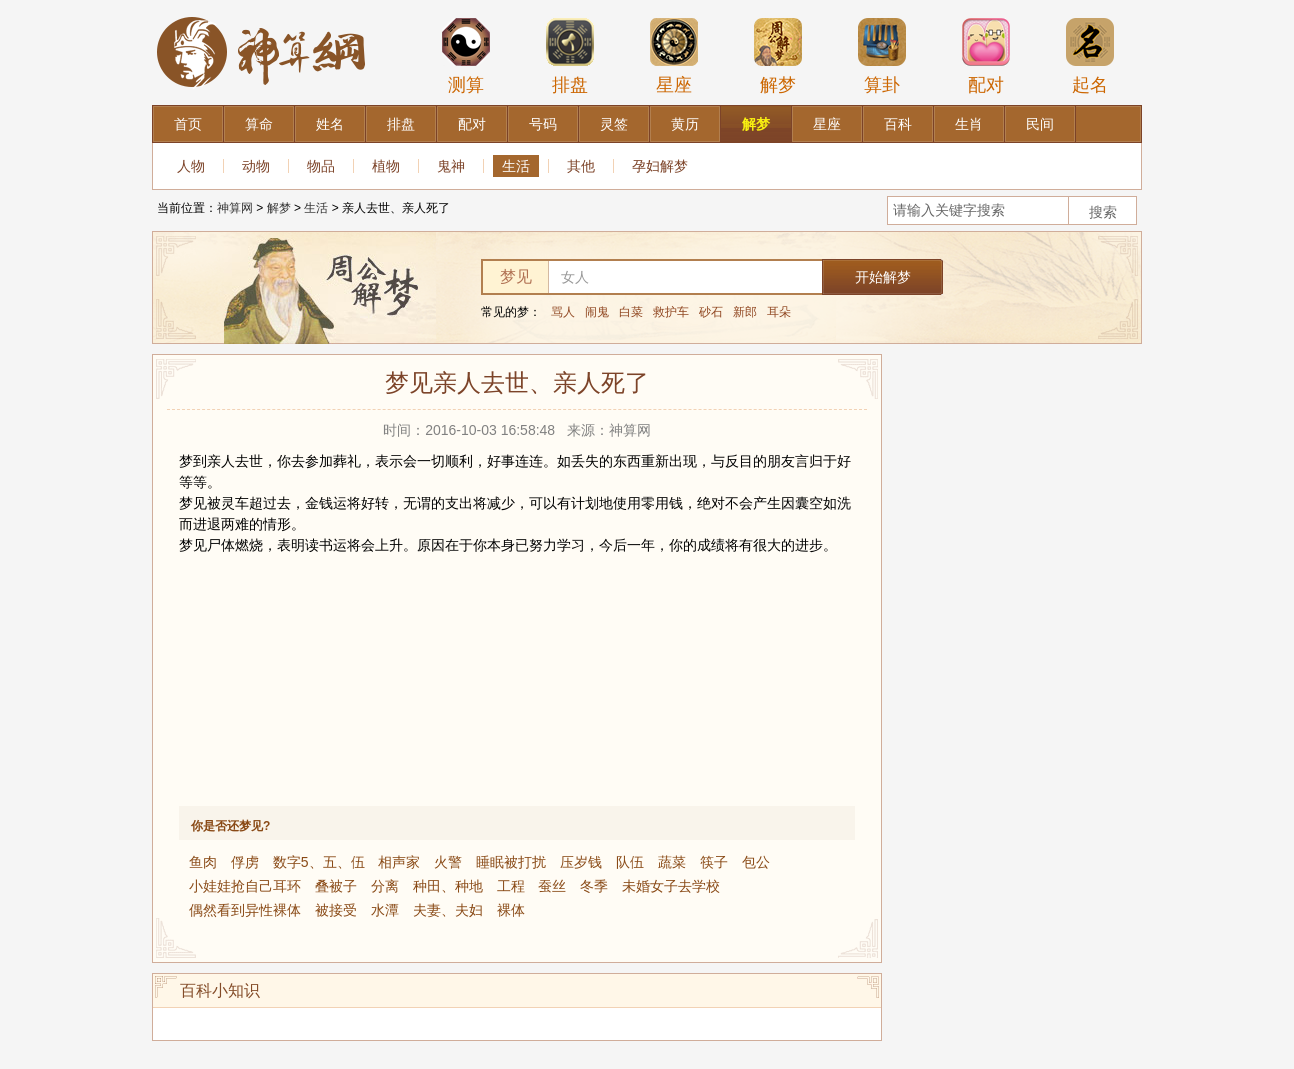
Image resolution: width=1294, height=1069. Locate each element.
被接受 (336, 910)
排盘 (570, 56)
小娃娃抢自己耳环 (245, 886)
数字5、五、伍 (319, 862)
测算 (466, 56)
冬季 (594, 886)
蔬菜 (672, 862)
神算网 (235, 208)
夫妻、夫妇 (448, 910)
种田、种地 (448, 886)
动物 (256, 166)
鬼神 (451, 166)
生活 (516, 166)
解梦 (778, 56)
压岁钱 (581, 862)
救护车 (671, 312)
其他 (581, 166)
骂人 (563, 312)
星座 (674, 56)
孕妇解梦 (660, 166)
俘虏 (245, 862)
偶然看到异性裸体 (245, 910)
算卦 (882, 56)
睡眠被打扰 (511, 862)
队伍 (630, 862)
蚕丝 (552, 886)
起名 (1090, 56)
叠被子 (336, 886)
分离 (385, 886)
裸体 (511, 910)
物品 (321, 166)
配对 (986, 56)
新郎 (745, 312)
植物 (386, 166)
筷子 (714, 862)
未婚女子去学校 (671, 886)
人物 (191, 166)
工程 (511, 886)
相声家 (399, 862)
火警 (448, 862)
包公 (756, 862)
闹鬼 (597, 312)
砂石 (711, 312)
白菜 (631, 312)
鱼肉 (203, 862)
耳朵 (779, 312)
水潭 (385, 910)
